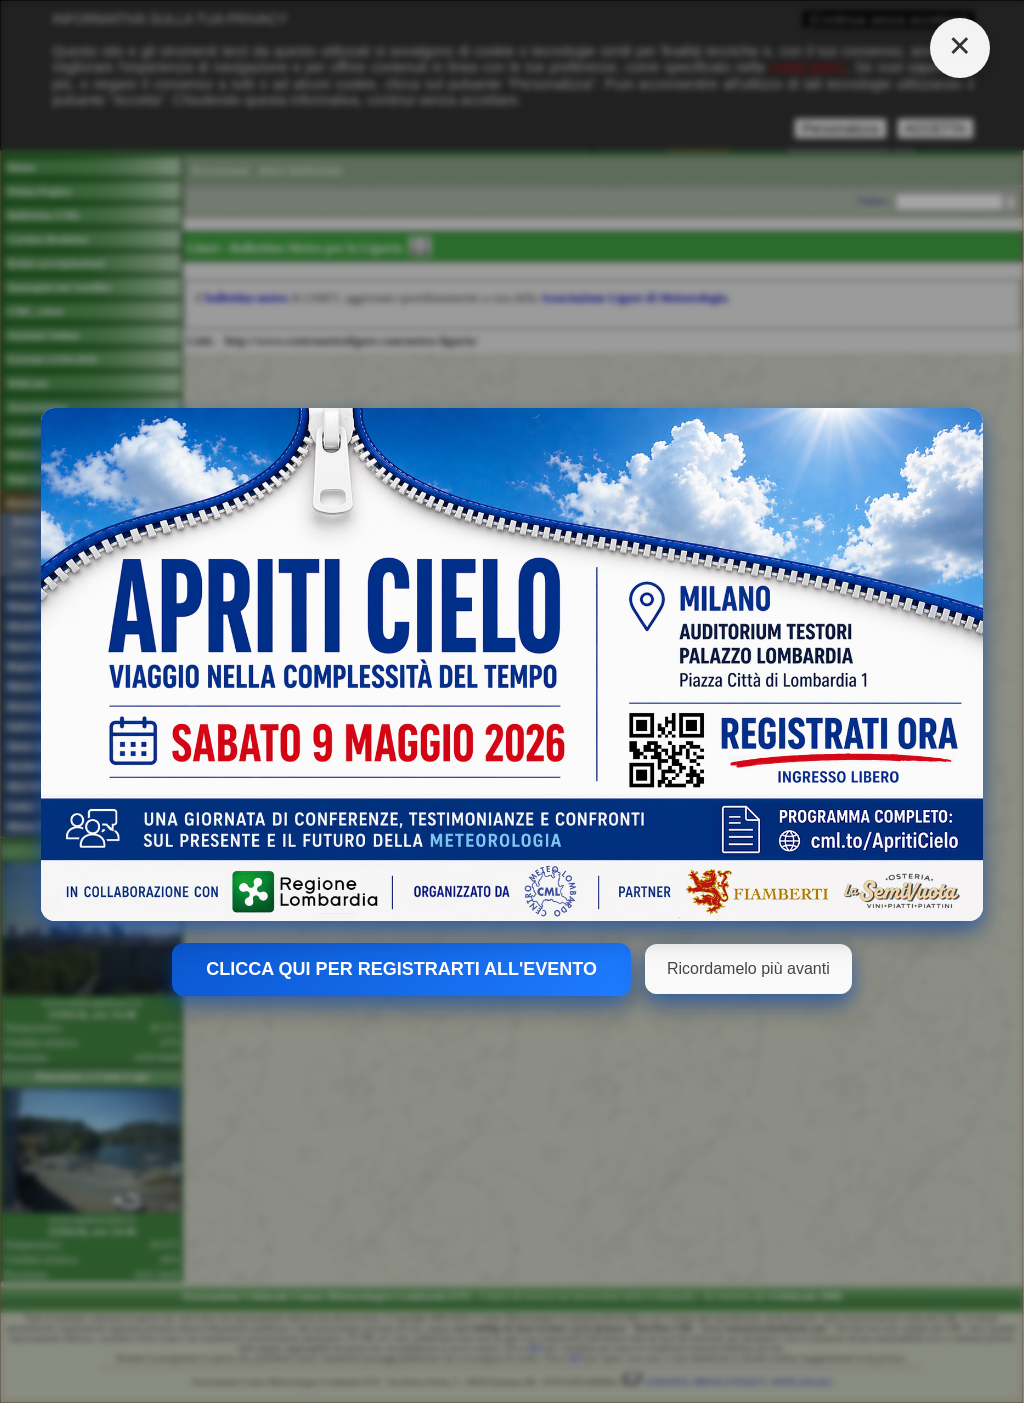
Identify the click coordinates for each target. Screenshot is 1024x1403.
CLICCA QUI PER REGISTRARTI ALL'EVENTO (401, 969)
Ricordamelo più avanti (748, 968)
